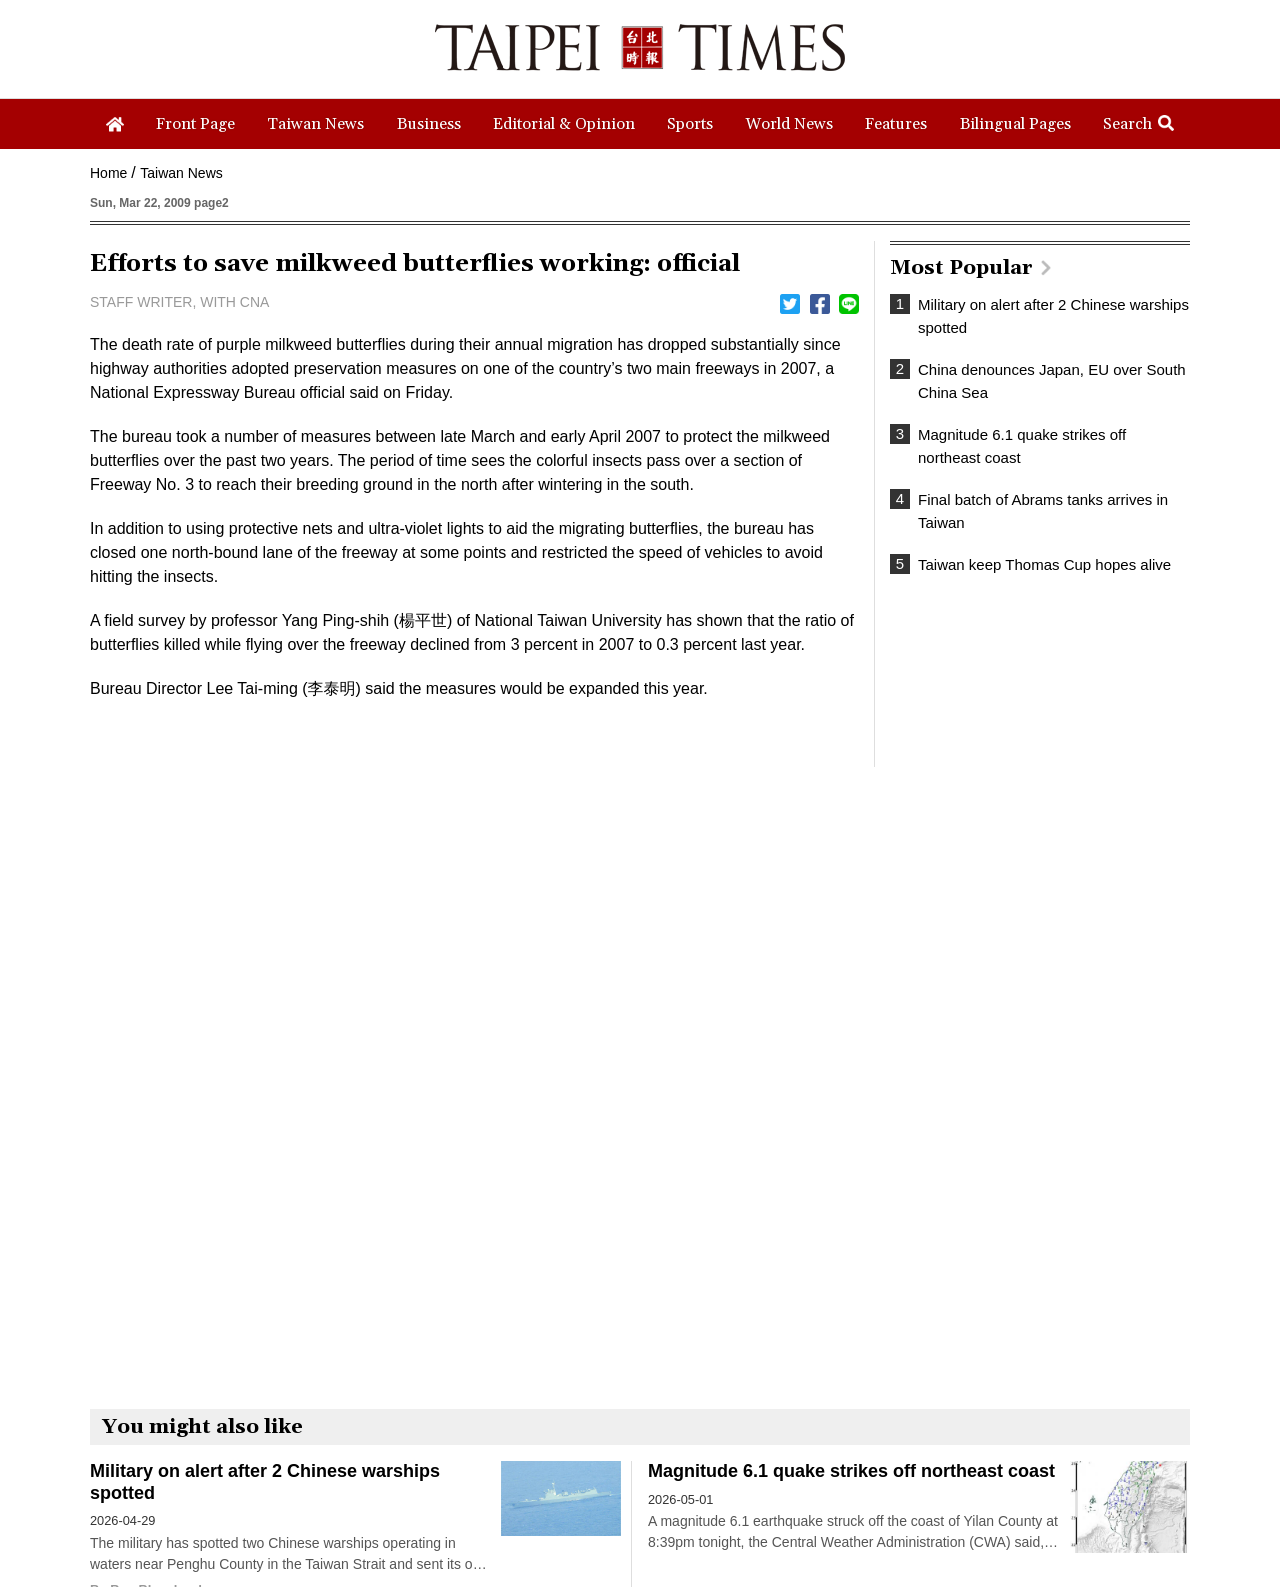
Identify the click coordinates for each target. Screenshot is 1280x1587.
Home (108, 173)
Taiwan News (181, 173)
